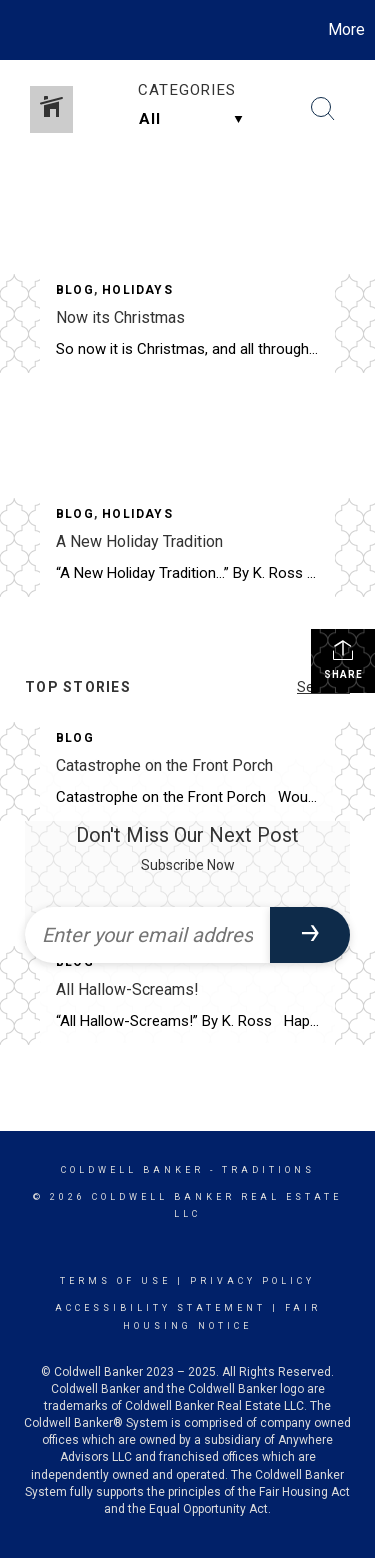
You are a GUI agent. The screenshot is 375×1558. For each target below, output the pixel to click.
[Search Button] (323, 109)
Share (343, 659)
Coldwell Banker (132, 1170)
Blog (75, 290)
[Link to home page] (18, 30)
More (346, 29)
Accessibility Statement (160, 1308)
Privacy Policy (252, 1281)
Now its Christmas (120, 317)
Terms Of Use (115, 1281)
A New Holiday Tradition (139, 541)
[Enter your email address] (147, 935)
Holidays (137, 290)
